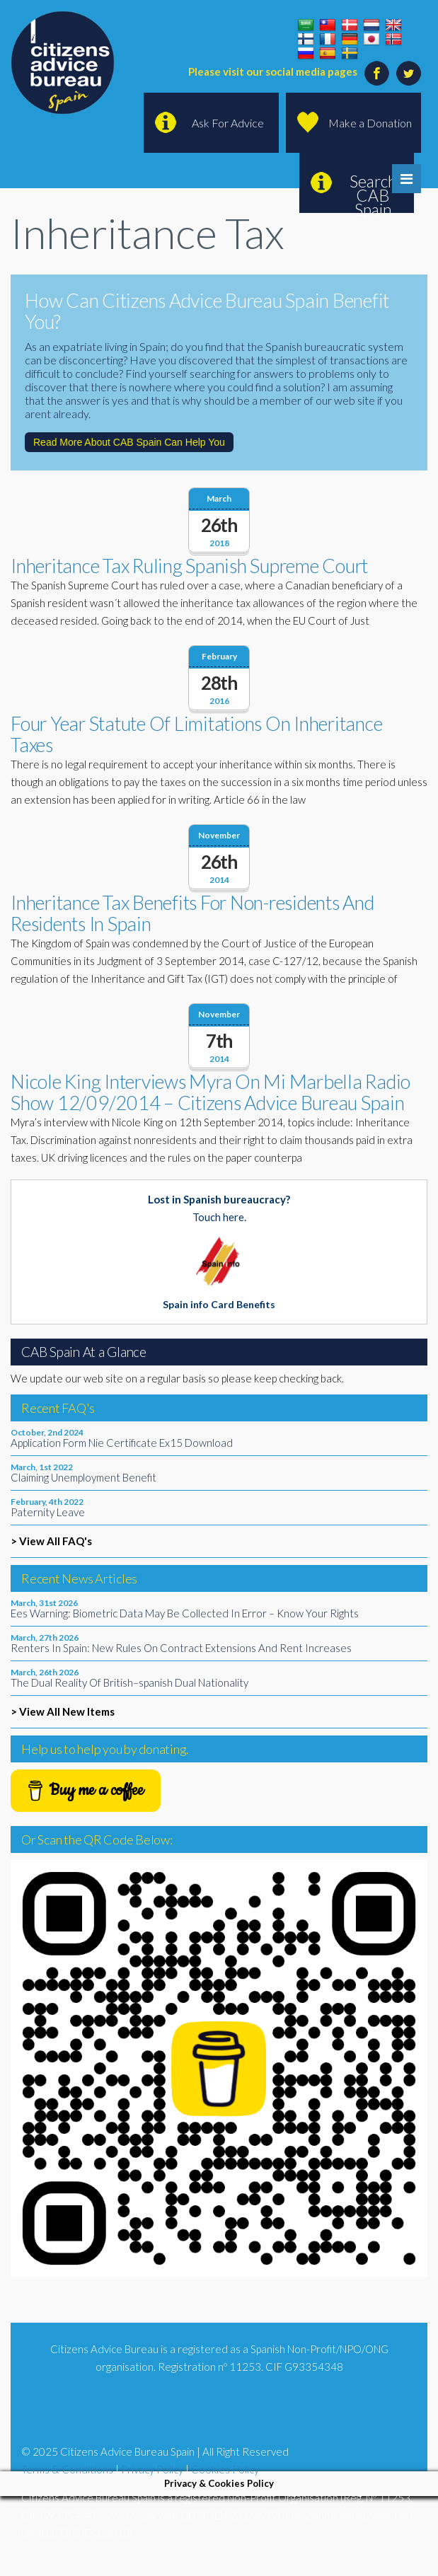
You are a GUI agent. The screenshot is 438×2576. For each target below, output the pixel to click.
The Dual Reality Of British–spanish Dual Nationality (129, 1682)
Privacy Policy (152, 2469)
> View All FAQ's (51, 1541)
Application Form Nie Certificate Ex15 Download (122, 1442)
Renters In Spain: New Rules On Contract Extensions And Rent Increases (181, 1647)
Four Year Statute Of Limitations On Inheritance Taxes (196, 734)
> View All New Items (63, 1711)
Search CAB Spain (373, 192)
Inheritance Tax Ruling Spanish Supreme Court (189, 565)
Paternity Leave (48, 1512)
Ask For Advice (228, 122)
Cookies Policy (225, 2469)
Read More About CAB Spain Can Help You (129, 442)
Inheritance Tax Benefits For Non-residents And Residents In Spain (192, 913)
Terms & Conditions (67, 2469)
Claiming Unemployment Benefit (83, 1477)
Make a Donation (370, 122)
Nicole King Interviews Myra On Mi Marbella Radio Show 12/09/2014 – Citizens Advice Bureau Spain (210, 1092)
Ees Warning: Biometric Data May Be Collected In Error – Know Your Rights (185, 1613)
